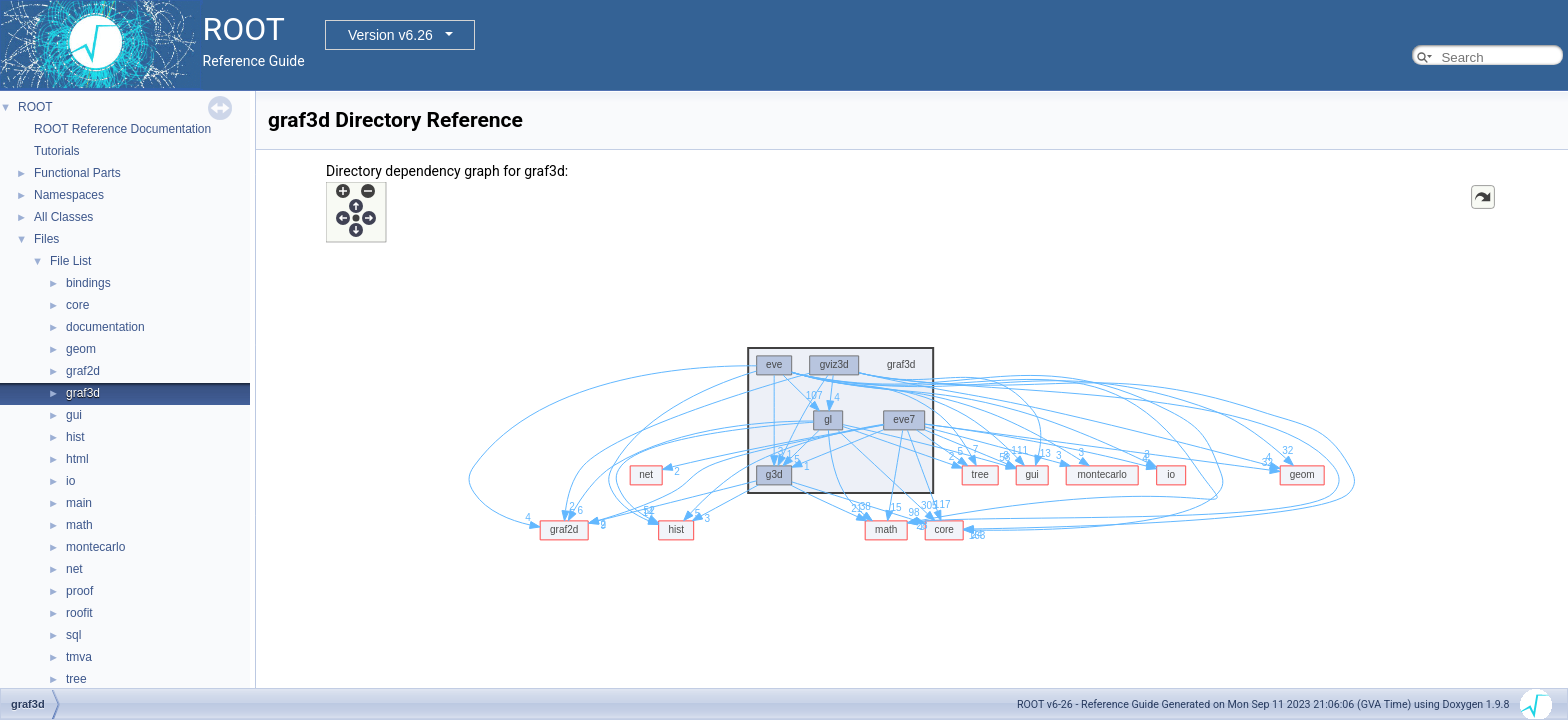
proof (79, 591)
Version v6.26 (390, 35)
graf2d (83, 371)
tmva (79, 657)
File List (70, 261)
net (74, 569)
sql (73, 635)
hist (75, 437)
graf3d (83, 393)
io (70, 481)
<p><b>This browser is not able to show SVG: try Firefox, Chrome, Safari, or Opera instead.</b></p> (912, 437)
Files (46, 239)
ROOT (35, 107)
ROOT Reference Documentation (122, 129)
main (79, 503)
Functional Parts (77, 173)
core (77, 305)
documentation (105, 327)
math (79, 525)
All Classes (63, 217)
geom (81, 349)
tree (76, 679)
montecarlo (95, 547)
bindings (88, 283)
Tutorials (57, 151)
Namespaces (69, 195)
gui (74, 415)
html (77, 459)
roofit (79, 613)
